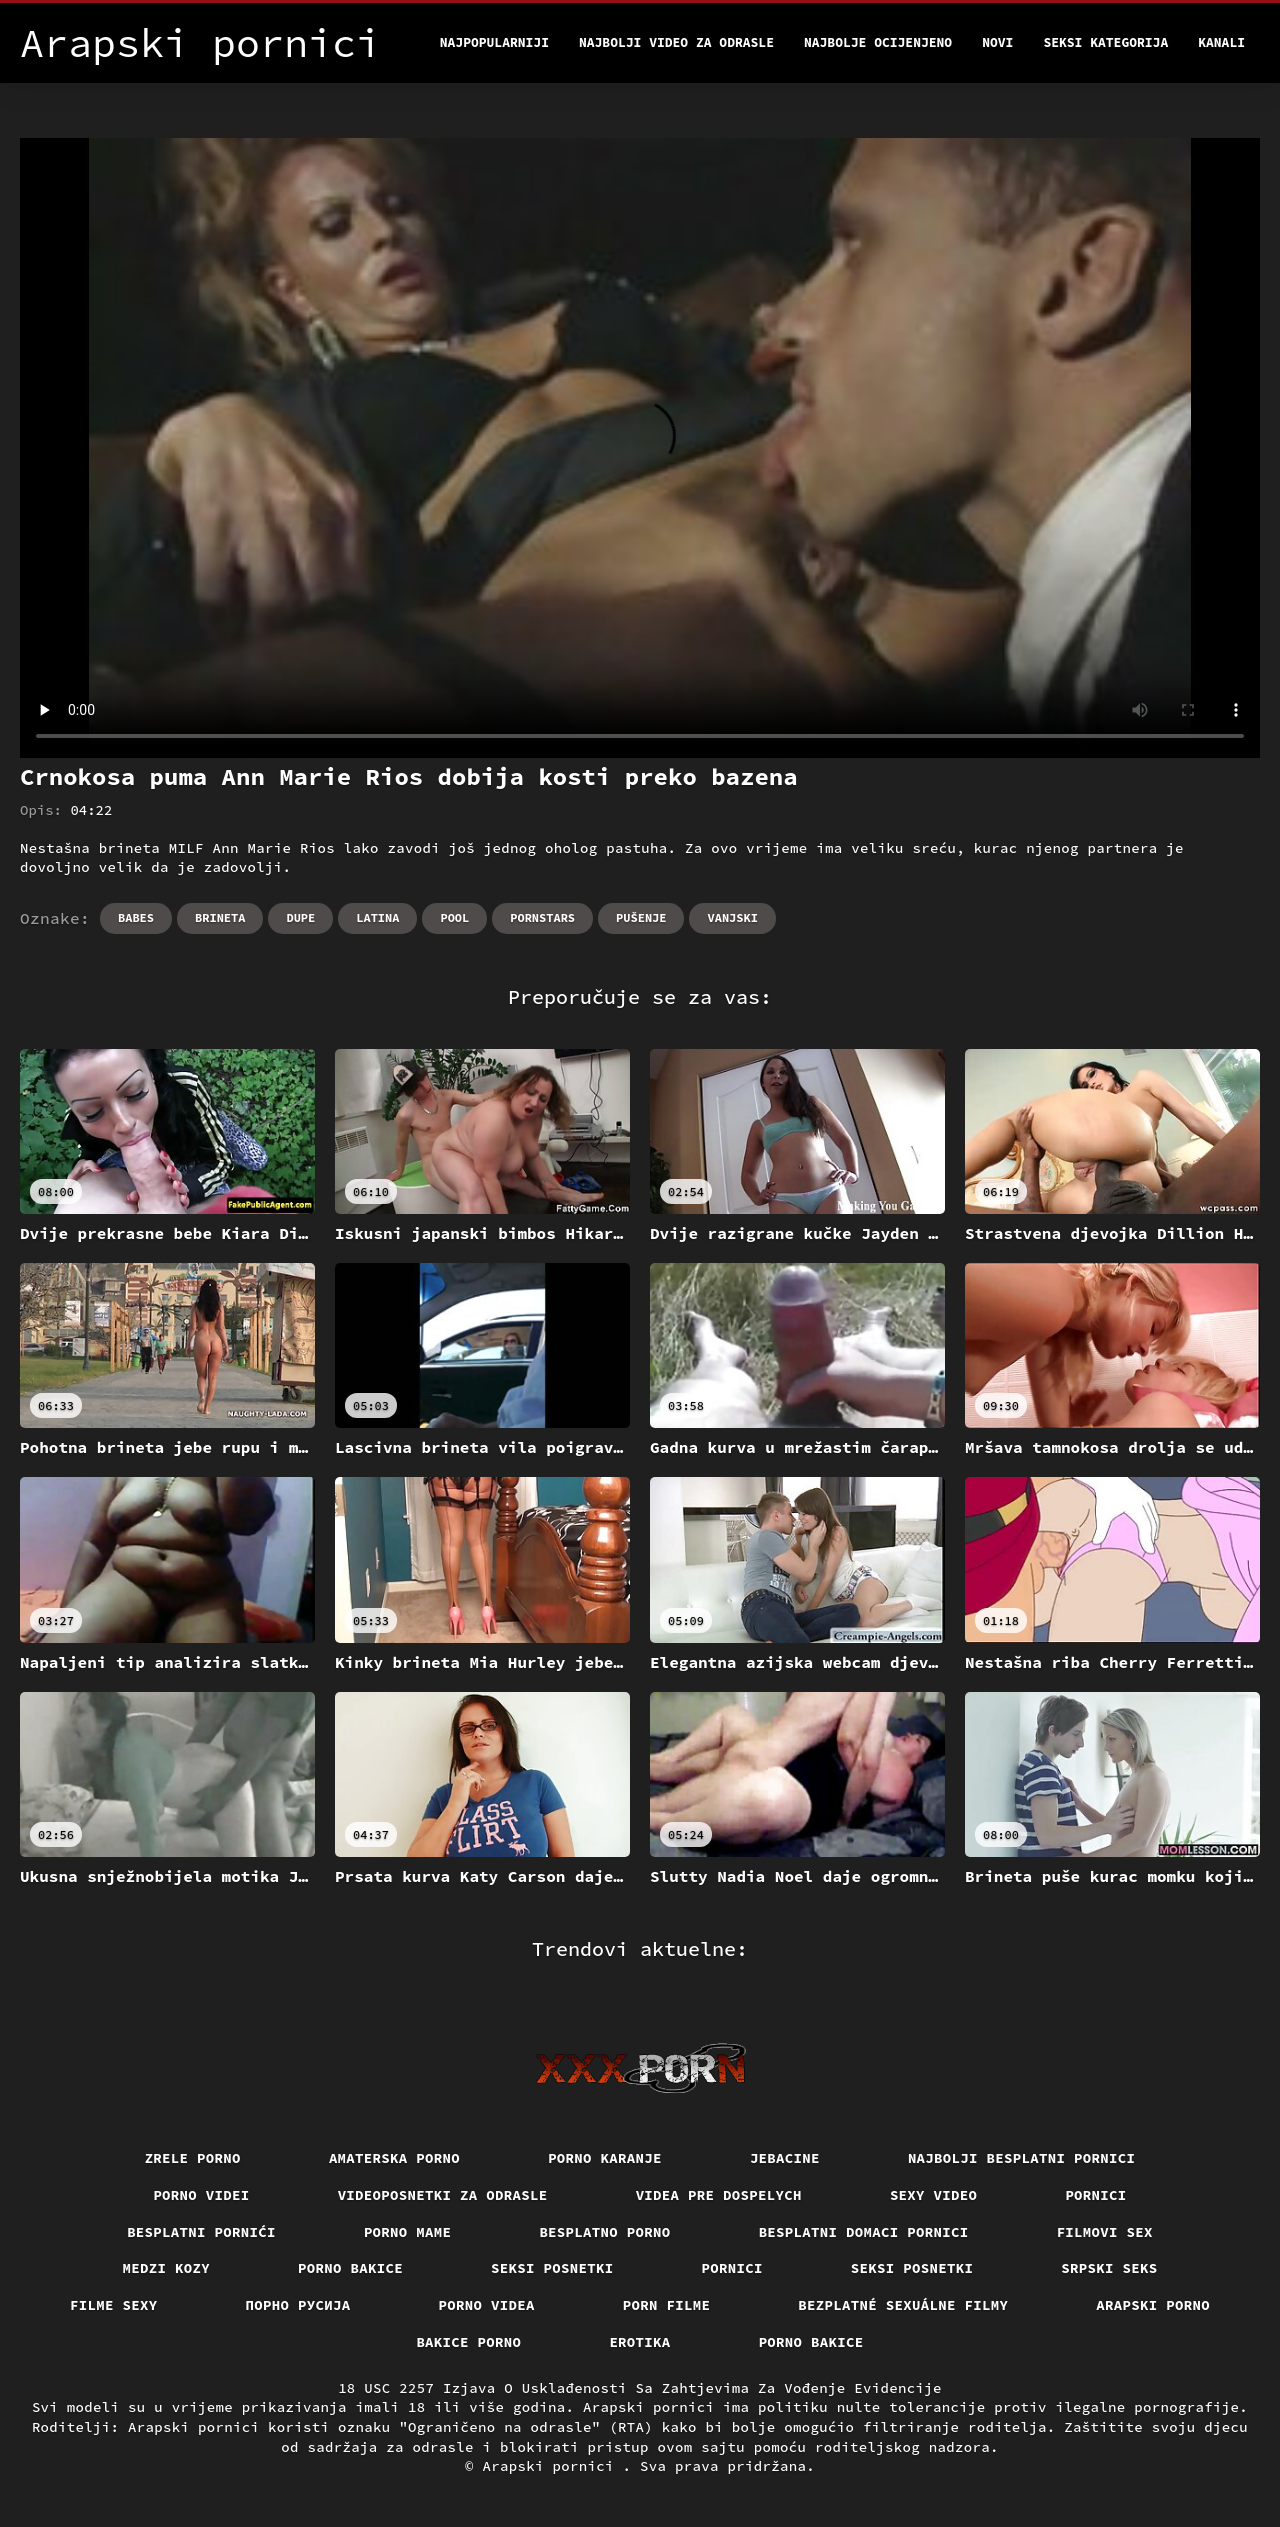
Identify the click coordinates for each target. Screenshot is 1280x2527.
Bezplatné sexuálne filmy (903, 2305)
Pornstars (542, 917)
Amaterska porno (394, 2158)
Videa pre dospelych (719, 2195)
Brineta (220, 917)
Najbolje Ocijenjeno (878, 42)
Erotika (639, 2342)
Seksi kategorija (1105, 42)
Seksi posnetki (552, 2268)
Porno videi (201, 2195)
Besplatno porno (604, 2232)
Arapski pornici (553, 2466)
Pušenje (641, 917)
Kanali (1221, 42)
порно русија (298, 2305)
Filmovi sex (1105, 2232)
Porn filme (667, 2305)
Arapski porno (1153, 2305)
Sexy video (934, 2195)
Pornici (1095, 2195)
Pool (454, 917)
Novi (997, 42)
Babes (136, 917)
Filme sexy (114, 2305)
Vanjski (732, 917)
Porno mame (408, 2232)
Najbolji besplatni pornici (1022, 2158)
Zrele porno (193, 2158)
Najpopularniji (494, 42)
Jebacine (785, 2158)
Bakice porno (468, 2342)
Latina (377, 917)
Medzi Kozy (167, 2268)
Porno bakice (350, 2268)
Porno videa (487, 2305)
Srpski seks (1109, 2268)
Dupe (300, 917)
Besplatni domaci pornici (864, 2232)
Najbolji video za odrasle (676, 42)
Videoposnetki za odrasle (443, 2195)
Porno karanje (605, 2158)
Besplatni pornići (201, 2232)
